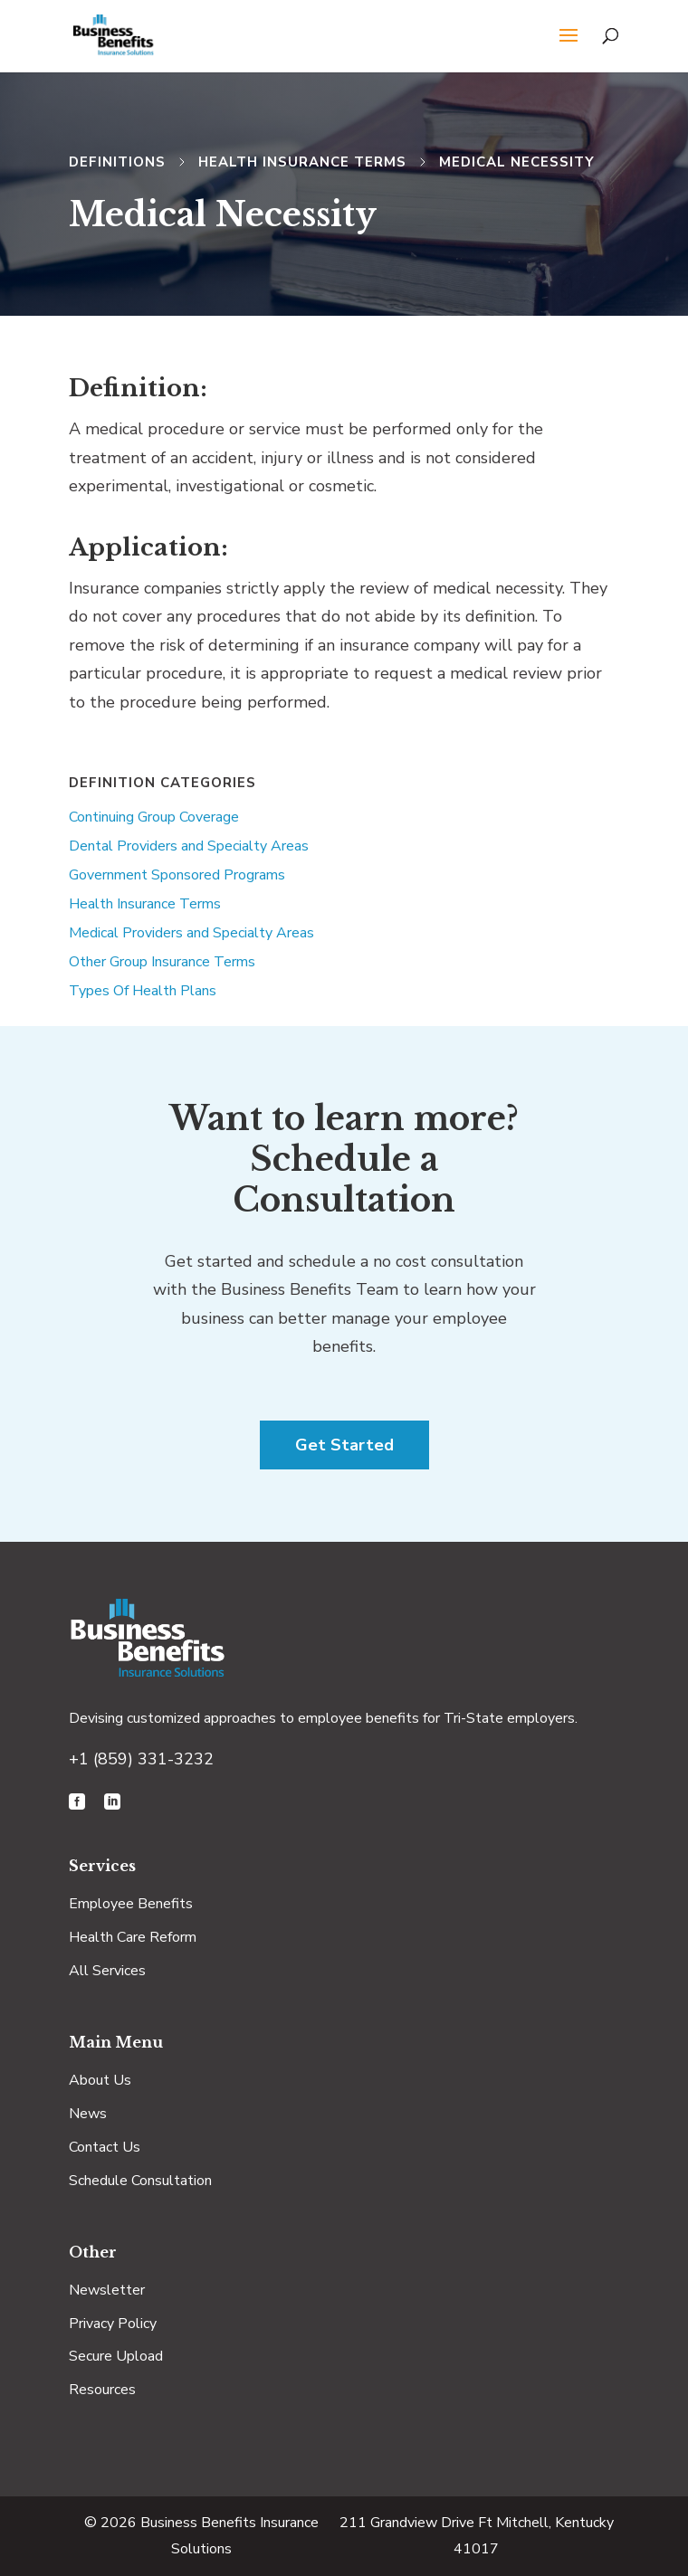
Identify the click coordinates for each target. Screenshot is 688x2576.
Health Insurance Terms (302, 162)
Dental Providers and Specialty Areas (189, 846)
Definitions (117, 162)
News (88, 2114)
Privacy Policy (113, 2324)
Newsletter (107, 2290)
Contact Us (104, 2147)
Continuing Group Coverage (154, 817)
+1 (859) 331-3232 (141, 1759)
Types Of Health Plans (142, 991)
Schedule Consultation (140, 2181)
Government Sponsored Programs (177, 875)
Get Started (344, 1445)
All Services (107, 1971)
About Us (100, 2080)
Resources (102, 2390)
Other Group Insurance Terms (162, 962)
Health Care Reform (132, 1937)
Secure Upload (116, 2356)
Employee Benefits (131, 1904)
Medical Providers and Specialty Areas (191, 933)
